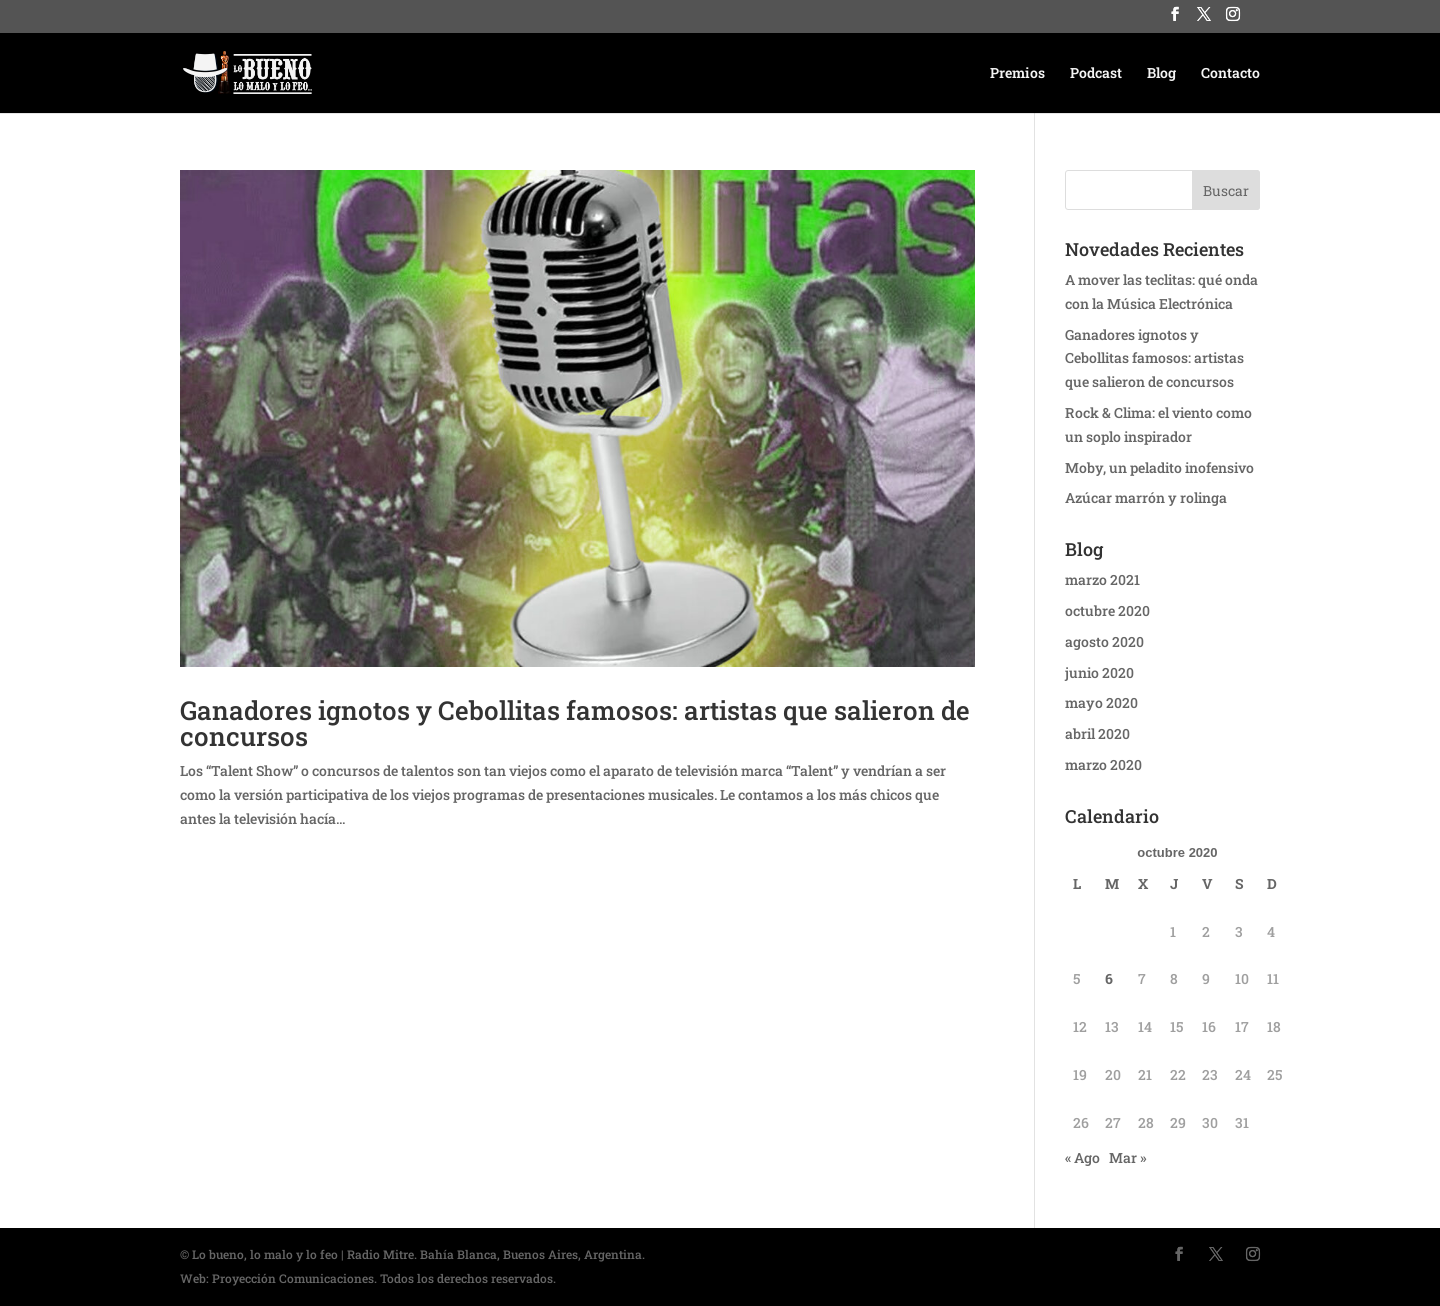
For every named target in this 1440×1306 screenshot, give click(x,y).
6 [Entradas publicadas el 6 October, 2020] (1109, 978)
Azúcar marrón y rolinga (1146, 497)
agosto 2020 (1104, 641)
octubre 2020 (1107, 610)
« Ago (1082, 1157)
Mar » (1128, 1157)
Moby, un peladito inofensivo (1159, 467)
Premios (1017, 74)
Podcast (1096, 74)
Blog (1161, 74)
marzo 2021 (1102, 579)
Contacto (1230, 74)
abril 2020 (1097, 733)
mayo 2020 (1101, 702)
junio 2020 (1099, 672)
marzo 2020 (1103, 764)
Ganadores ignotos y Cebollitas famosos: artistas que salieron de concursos (575, 723)
